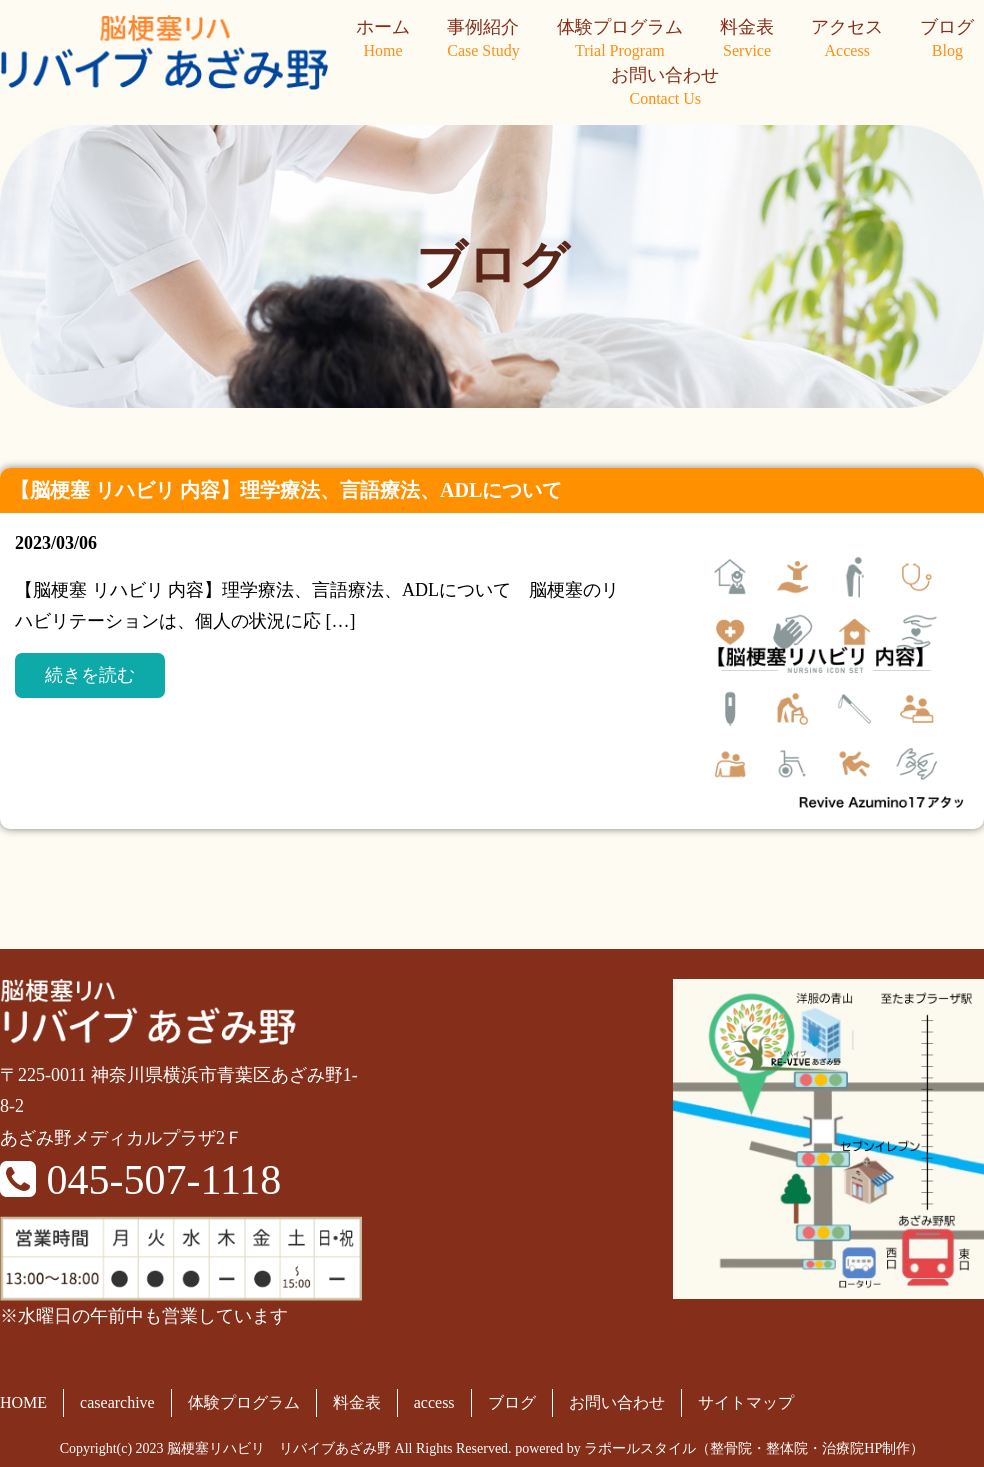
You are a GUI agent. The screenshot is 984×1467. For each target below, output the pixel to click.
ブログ (947, 40)
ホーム (383, 40)
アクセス (847, 40)
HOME (23, 1402)
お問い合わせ (665, 88)
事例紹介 (483, 40)
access (434, 1402)
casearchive (117, 1402)
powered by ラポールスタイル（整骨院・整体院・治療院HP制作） (719, 1448)
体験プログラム (620, 40)
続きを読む (90, 675)
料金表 (747, 40)
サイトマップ (746, 1402)
